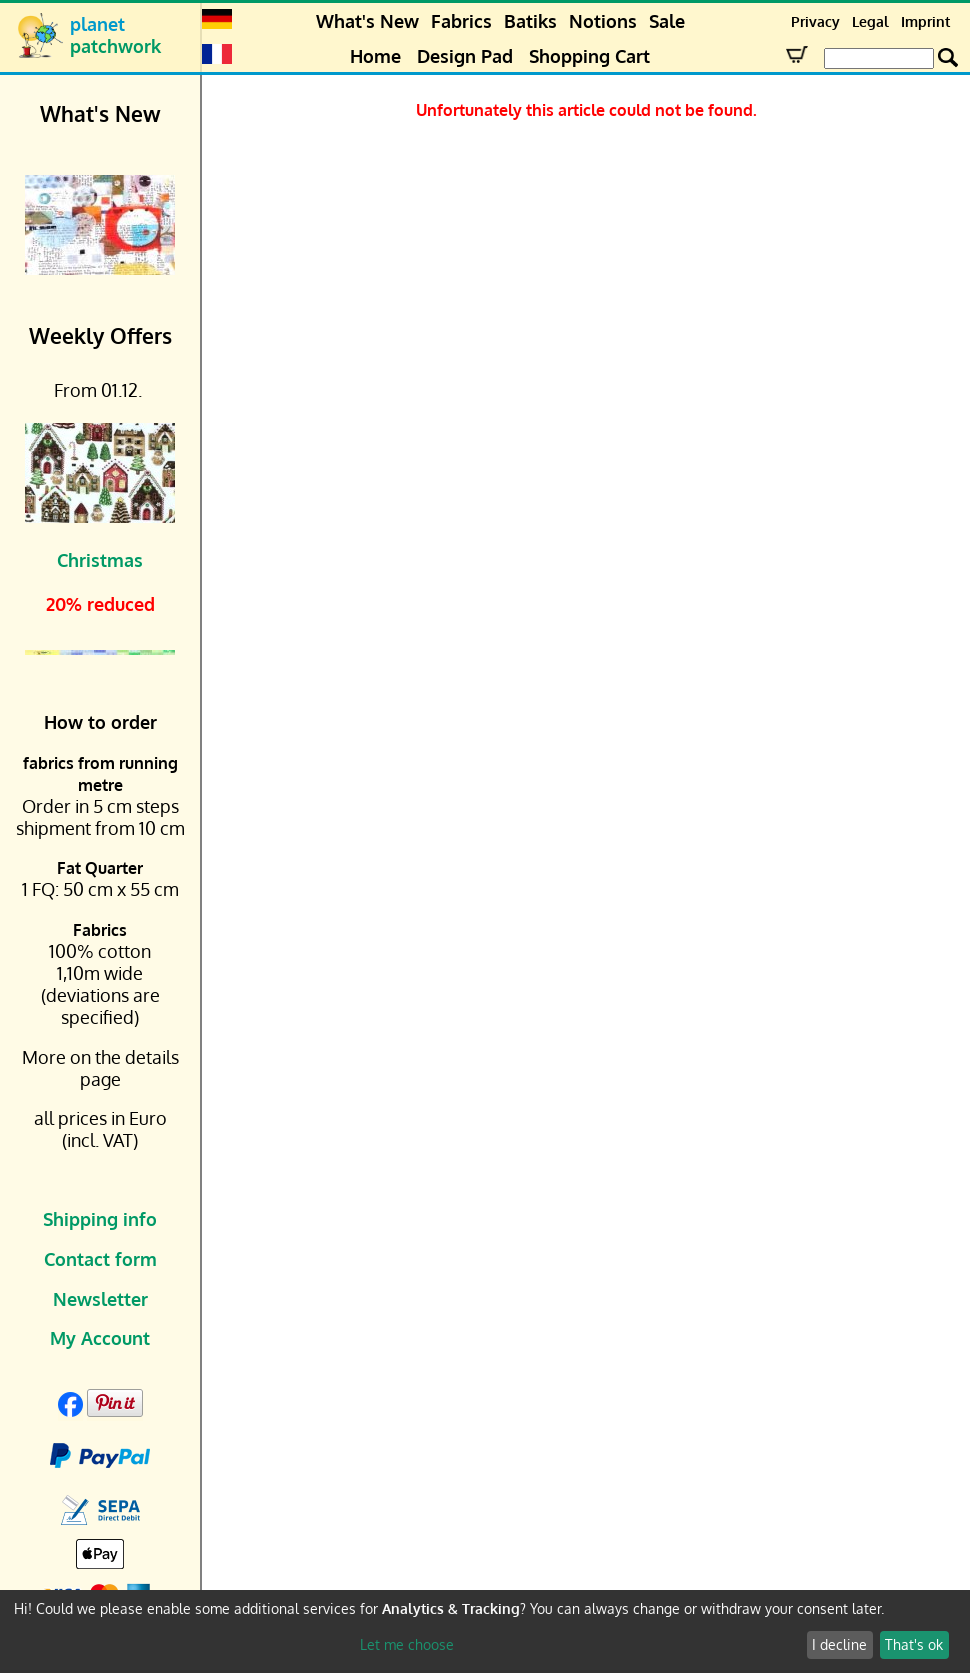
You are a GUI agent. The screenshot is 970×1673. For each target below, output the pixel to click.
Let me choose (407, 1644)
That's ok (914, 1644)
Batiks (530, 21)
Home (375, 56)
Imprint (925, 21)
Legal (870, 21)
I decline (839, 1644)
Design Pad (465, 56)
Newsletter (100, 1299)
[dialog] (485, 1631)
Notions (603, 21)
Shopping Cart (589, 56)
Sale (667, 21)
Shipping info (100, 1219)
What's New (367, 21)
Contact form (100, 1259)
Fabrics (461, 21)
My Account (100, 1338)
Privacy (815, 21)
